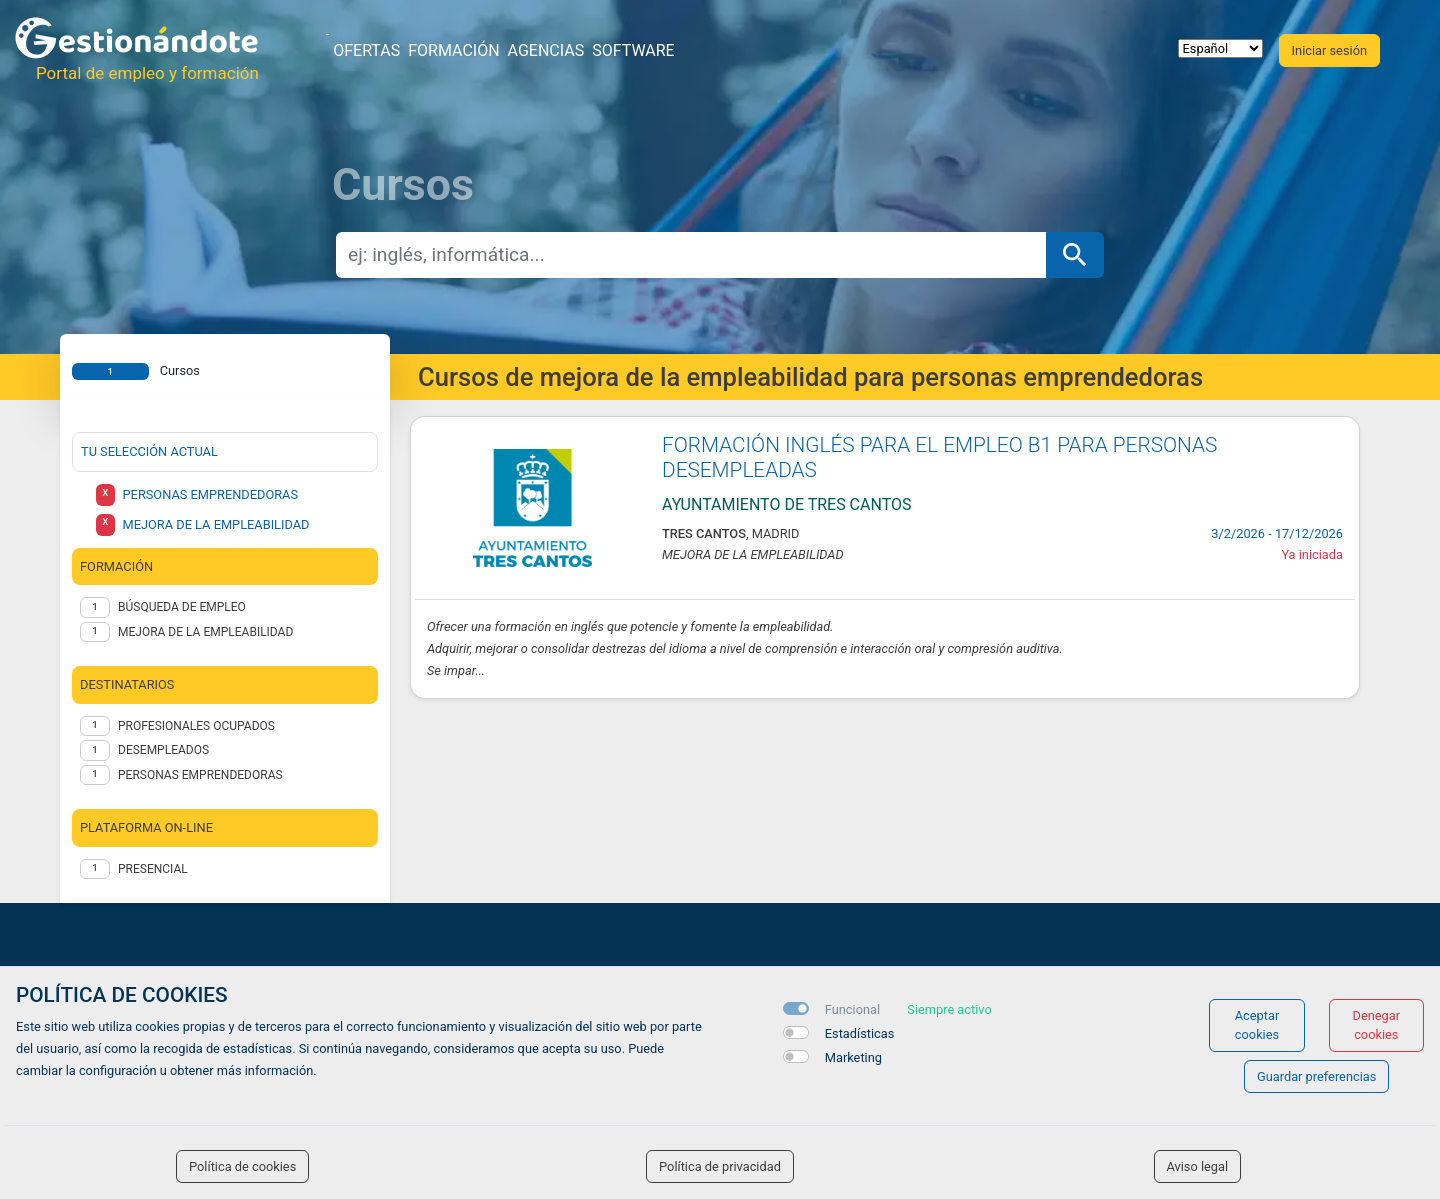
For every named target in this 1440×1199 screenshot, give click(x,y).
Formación (453, 50)
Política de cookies (242, 1166)
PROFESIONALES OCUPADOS (196, 726)
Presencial (153, 869)
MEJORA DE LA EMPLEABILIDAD (205, 632)
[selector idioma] (1220, 48)
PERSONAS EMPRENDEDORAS (200, 775)
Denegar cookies (1377, 1025)
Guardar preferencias (1316, 1076)
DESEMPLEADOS (163, 750)
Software (633, 50)
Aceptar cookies (1257, 1025)
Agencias (546, 50)
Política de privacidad (720, 1166)
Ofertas (366, 50)
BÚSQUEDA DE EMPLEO (182, 607)
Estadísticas (860, 1033)
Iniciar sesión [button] (1329, 50)
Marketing (853, 1057)
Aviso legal (1198, 1166)
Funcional (852, 1009)
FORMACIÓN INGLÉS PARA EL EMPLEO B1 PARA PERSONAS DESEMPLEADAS (939, 457)
